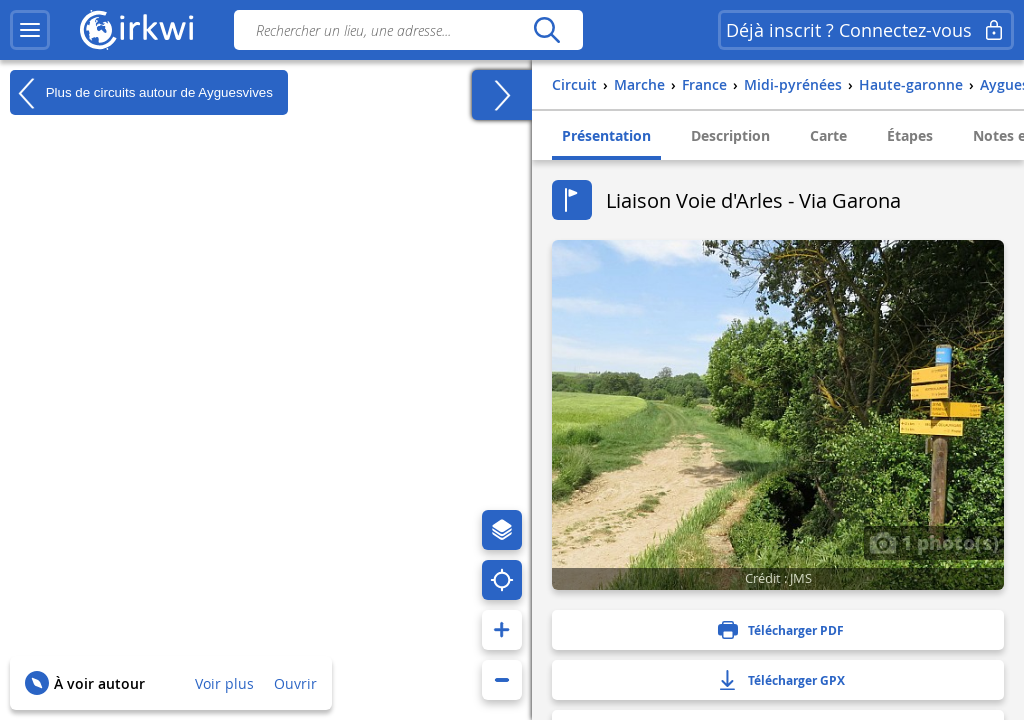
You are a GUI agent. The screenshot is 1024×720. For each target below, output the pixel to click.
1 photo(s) (934, 542)
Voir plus (224, 683)
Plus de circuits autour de (141, 93)
